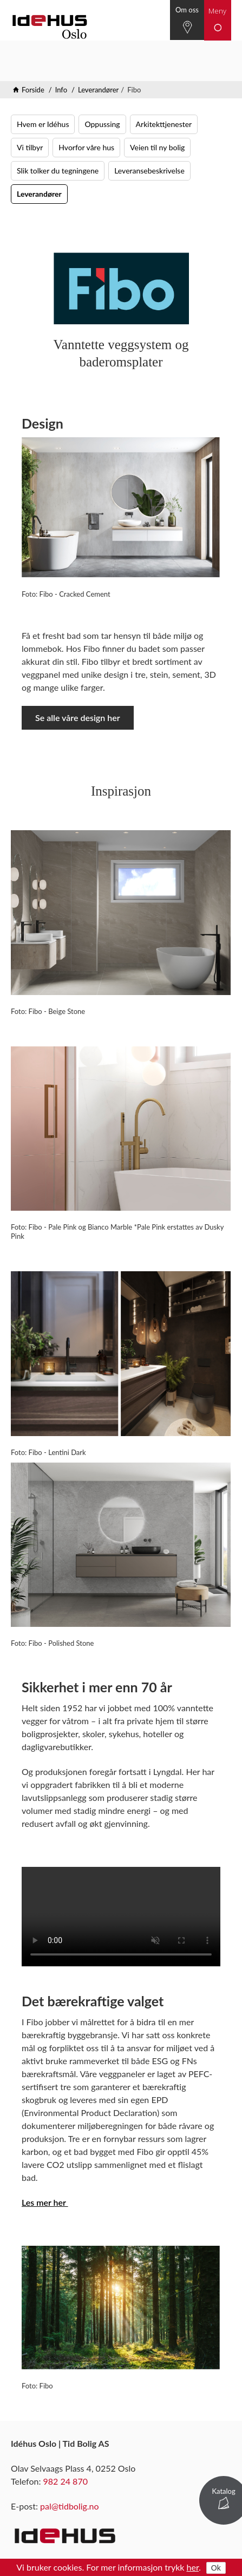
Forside (33, 89)
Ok (216, 2568)
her (193, 2567)
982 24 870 (65, 2481)
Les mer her (45, 2202)
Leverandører (98, 89)
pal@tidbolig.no (69, 2506)
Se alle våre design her (77, 717)
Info (61, 89)
